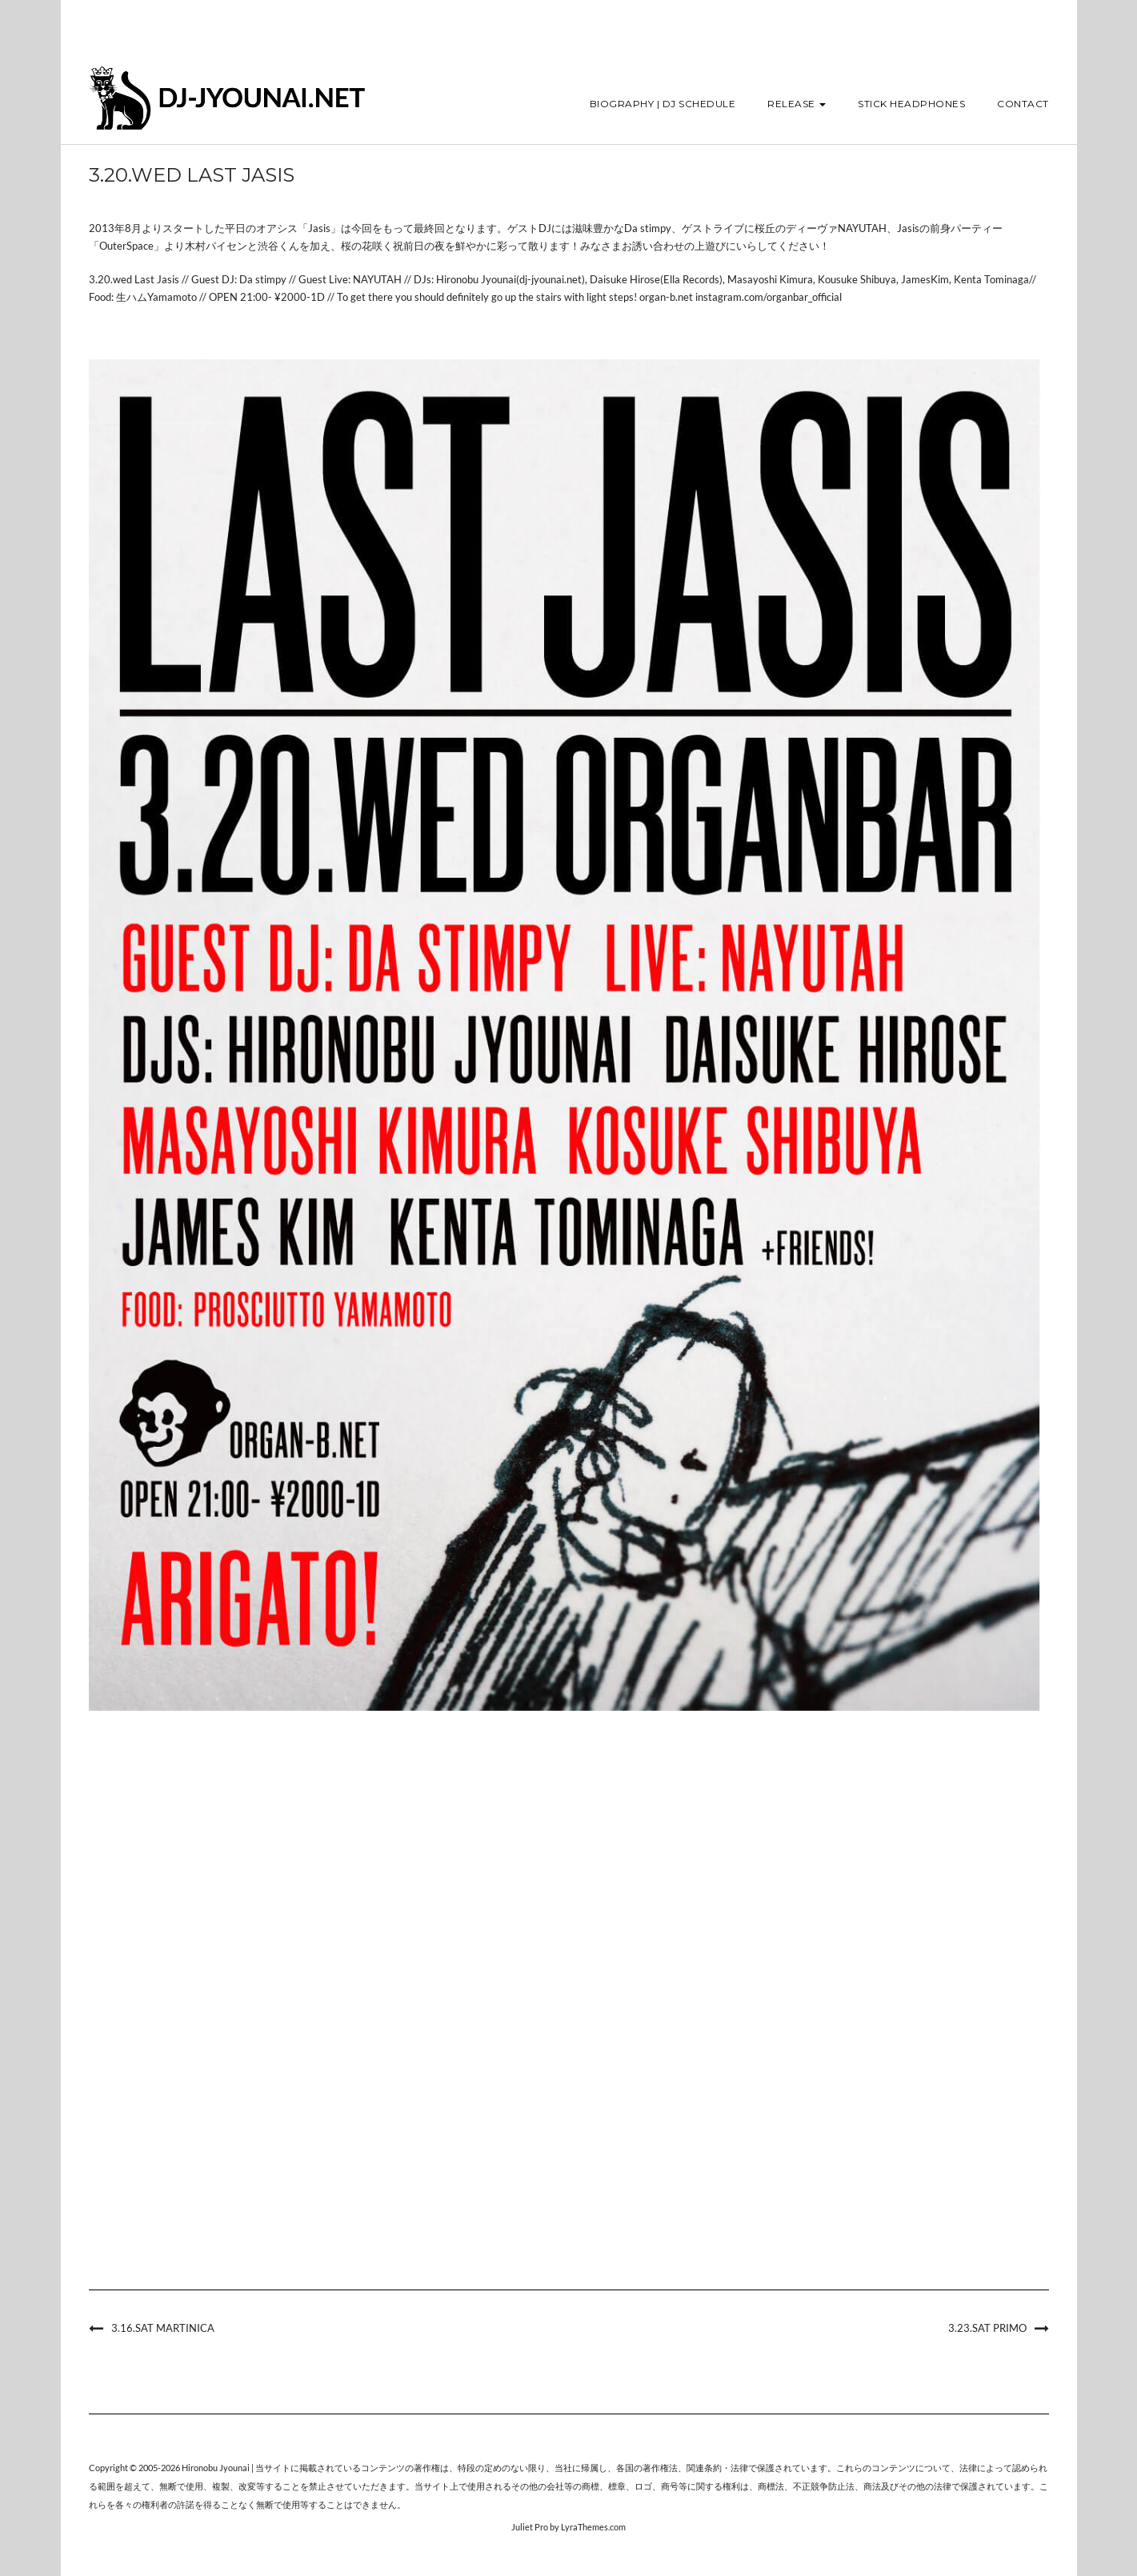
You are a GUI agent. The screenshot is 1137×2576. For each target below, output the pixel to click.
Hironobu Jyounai (216, 2467)
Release (796, 104)
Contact (1023, 104)
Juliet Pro (529, 2527)
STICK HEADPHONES (911, 104)
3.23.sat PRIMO (987, 2328)
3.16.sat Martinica (162, 2328)
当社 (563, 2467)
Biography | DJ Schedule (663, 104)
